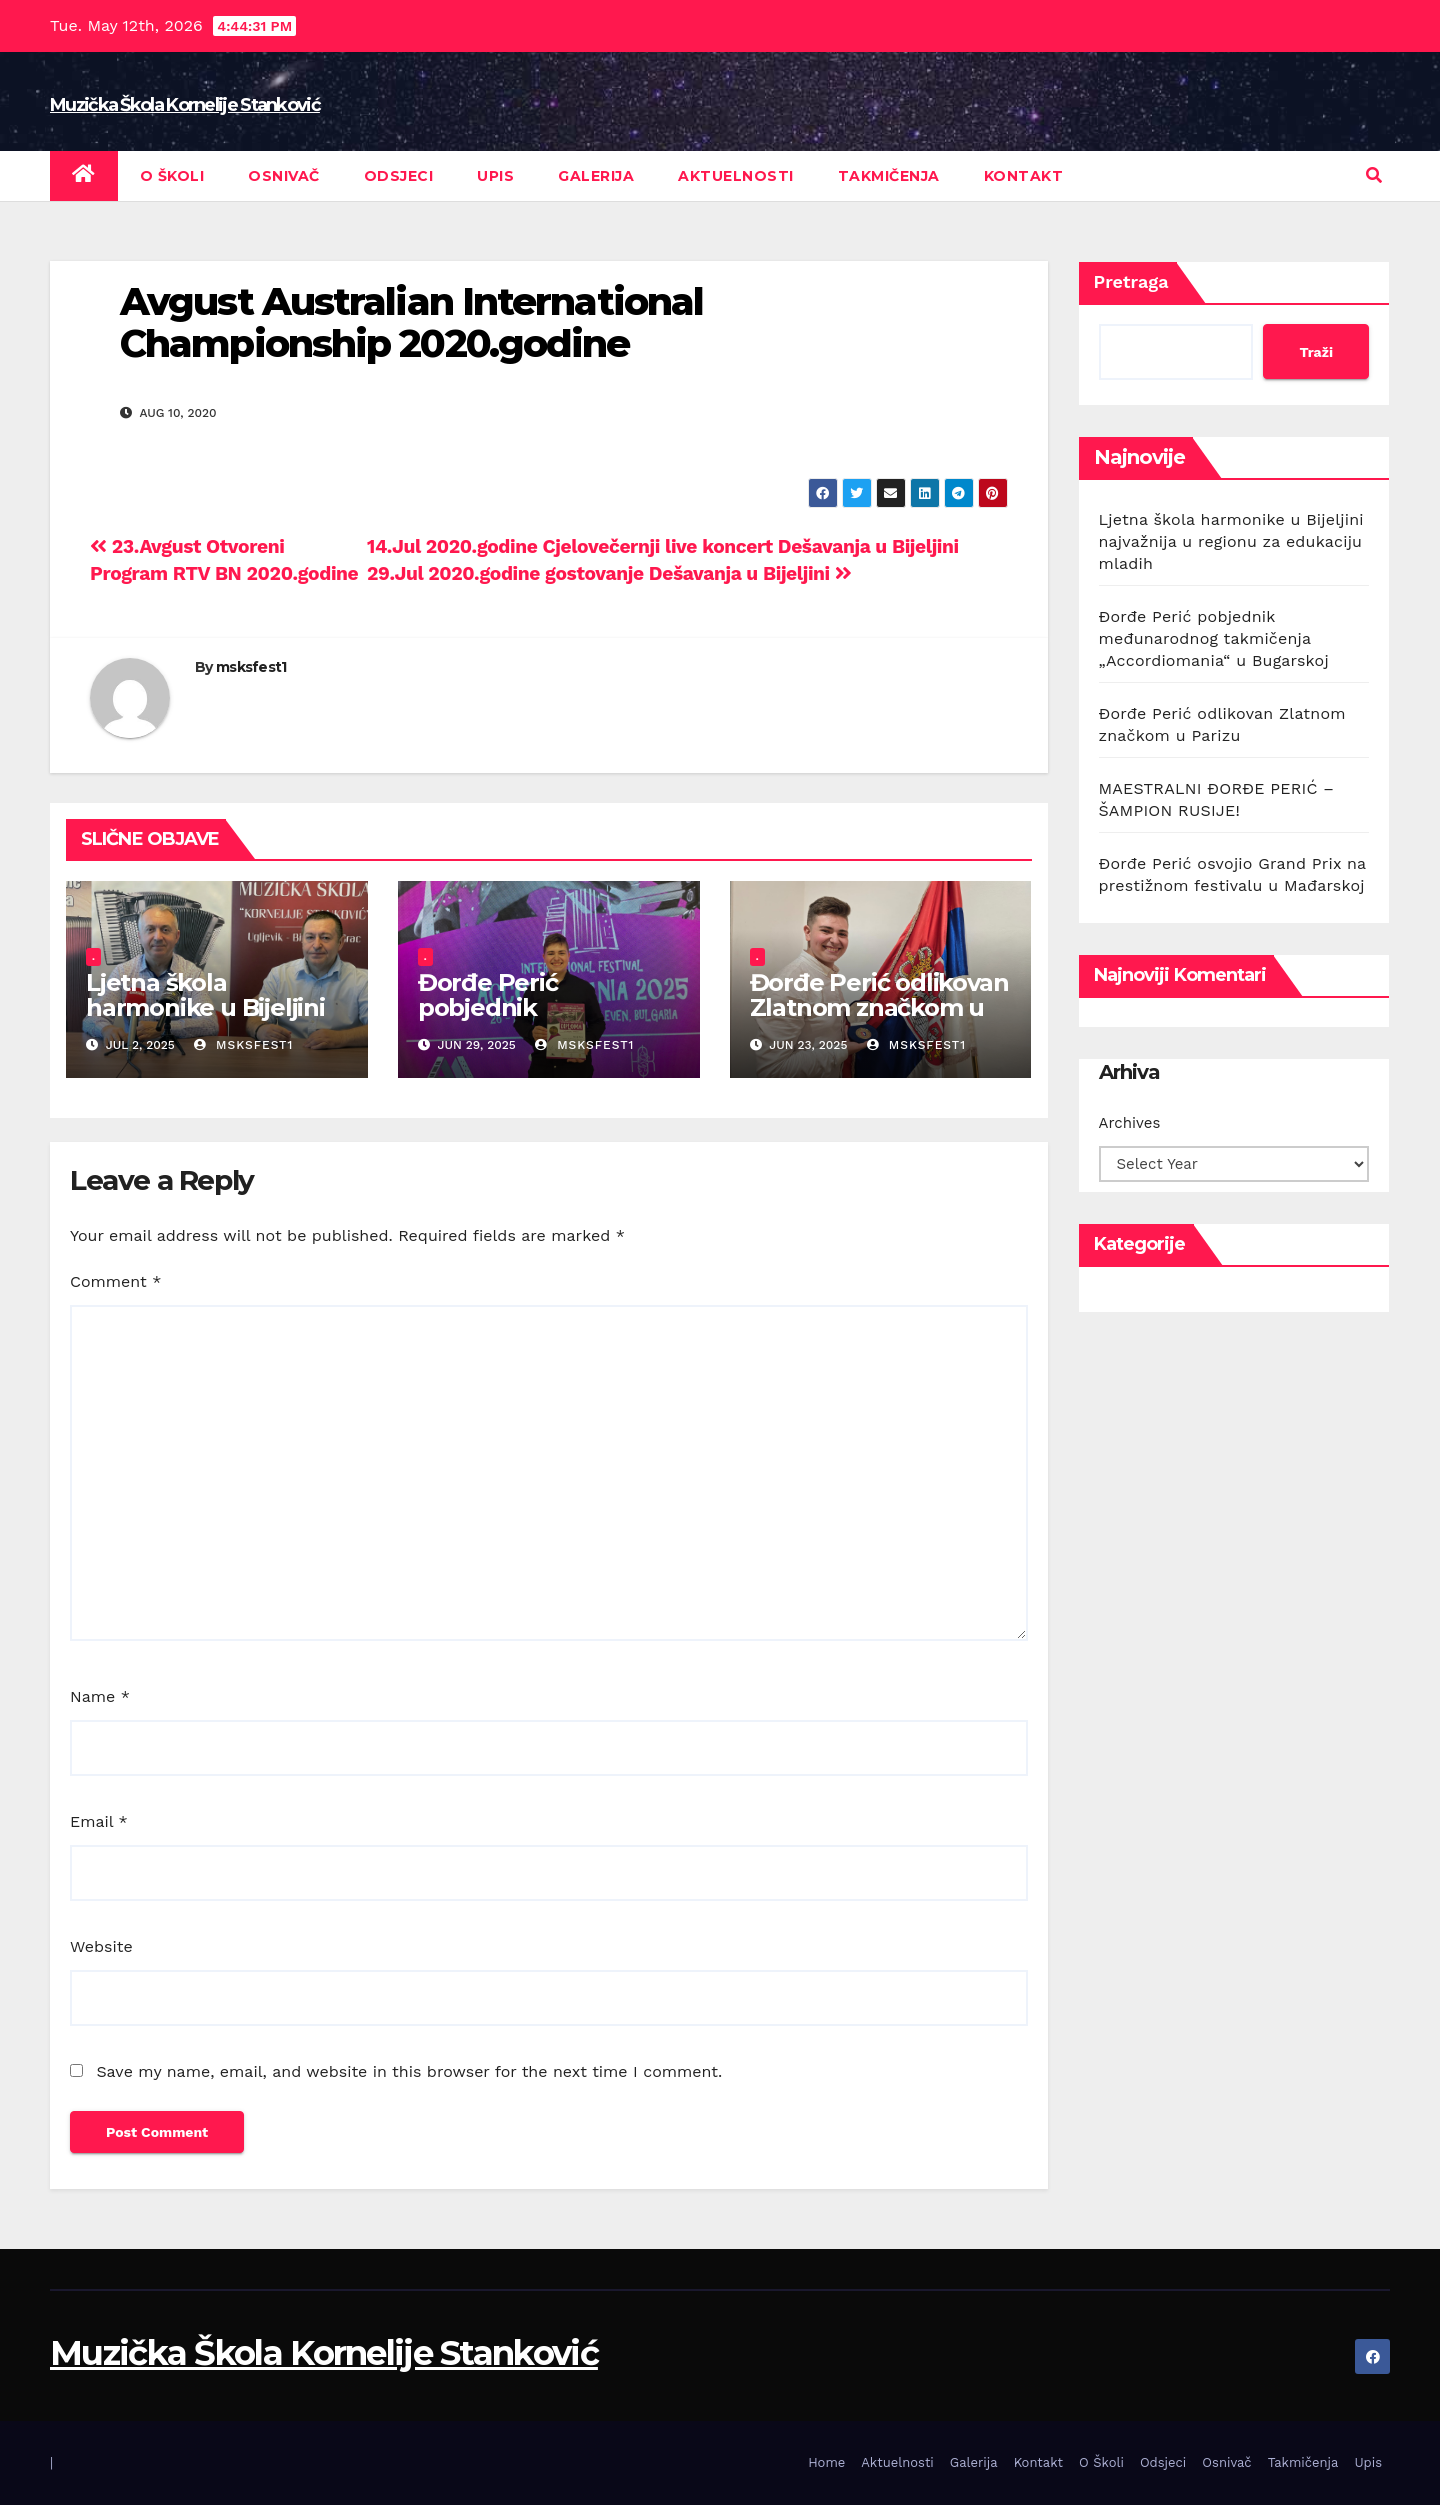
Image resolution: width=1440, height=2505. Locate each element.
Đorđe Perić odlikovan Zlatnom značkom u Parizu (879, 1007)
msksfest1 (251, 667)
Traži (1316, 352)
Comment (115, 1281)
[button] (1374, 175)
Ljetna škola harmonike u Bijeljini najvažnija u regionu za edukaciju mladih (205, 1020)
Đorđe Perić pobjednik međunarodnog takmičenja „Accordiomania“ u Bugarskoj (1214, 638)
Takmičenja (889, 176)
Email (99, 1821)
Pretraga (1131, 281)
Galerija (596, 176)
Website (101, 1946)
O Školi (172, 176)
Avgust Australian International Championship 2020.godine (411, 322)
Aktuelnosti (736, 176)
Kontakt (1024, 176)
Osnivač (284, 176)
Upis (495, 176)
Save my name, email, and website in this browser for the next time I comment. (409, 2071)
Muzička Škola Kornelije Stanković (185, 105)
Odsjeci (399, 176)
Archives (1130, 1123)
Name (100, 1696)
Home (826, 2462)
